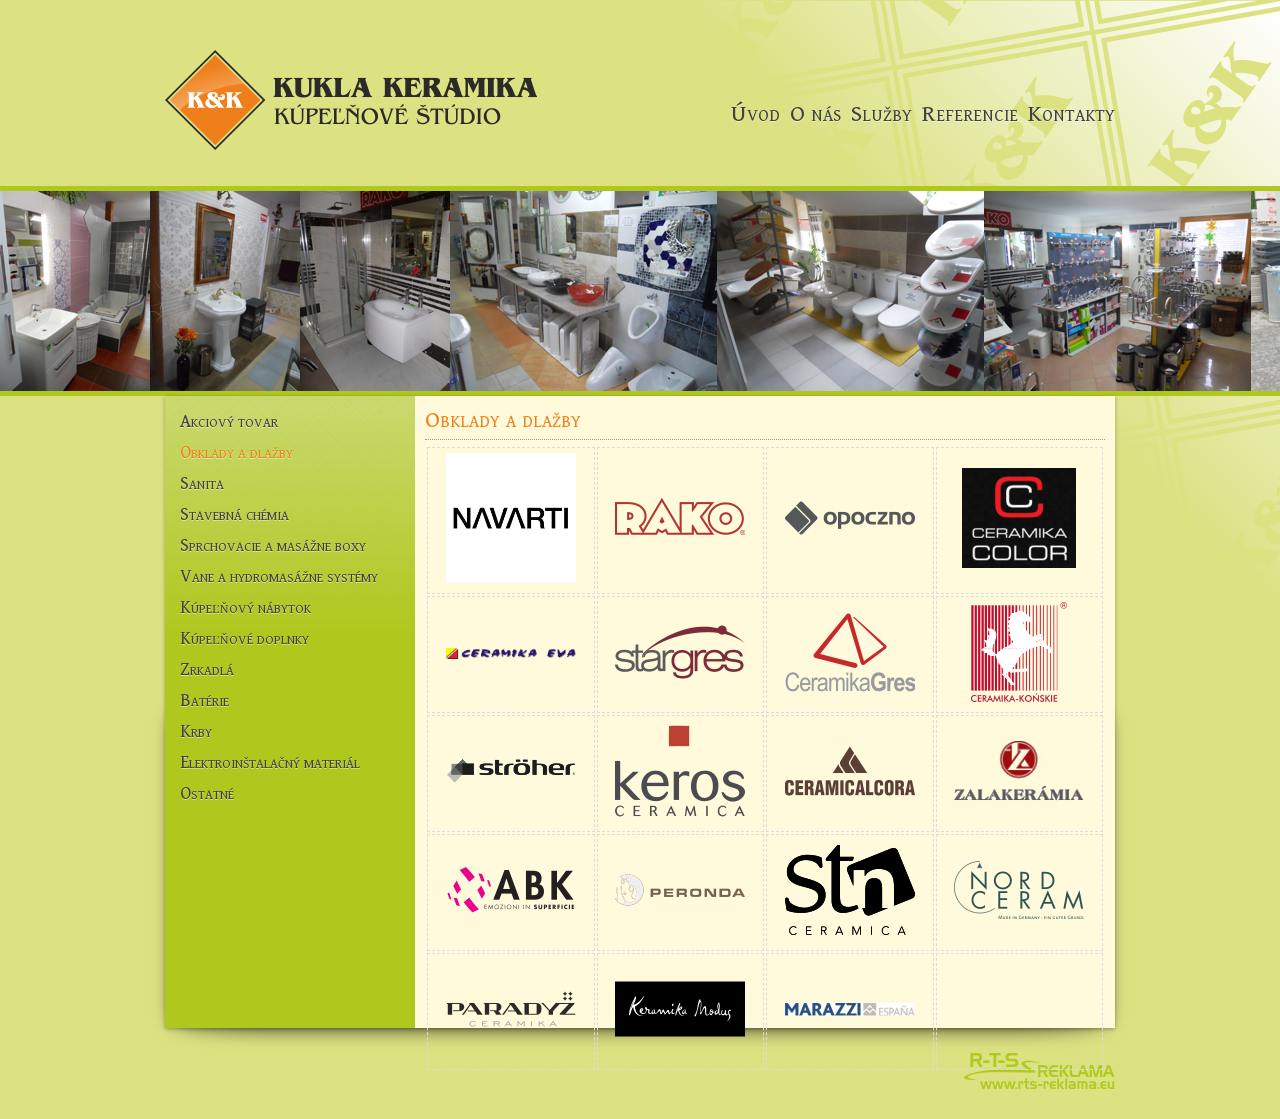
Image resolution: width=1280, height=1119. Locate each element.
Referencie (970, 114)
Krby (196, 731)
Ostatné (207, 793)
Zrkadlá (207, 669)
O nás (815, 114)
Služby (881, 114)
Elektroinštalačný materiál (270, 762)
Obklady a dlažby (236, 452)
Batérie (204, 700)
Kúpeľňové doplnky (244, 638)
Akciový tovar (229, 421)
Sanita (202, 483)
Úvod (755, 114)
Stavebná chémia (234, 514)
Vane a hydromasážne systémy (279, 576)
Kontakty (1071, 114)
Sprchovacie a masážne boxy (273, 545)
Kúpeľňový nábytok (245, 607)
